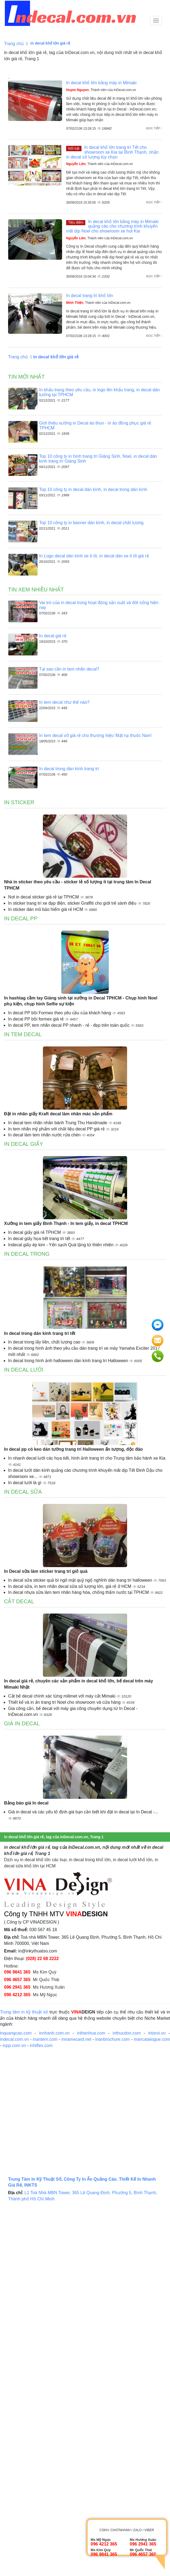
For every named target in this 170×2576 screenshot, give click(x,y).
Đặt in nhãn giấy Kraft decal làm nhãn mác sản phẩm (58, 1114)
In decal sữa (23, 1492)
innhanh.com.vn (54, 2033)
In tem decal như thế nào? (64, 702)
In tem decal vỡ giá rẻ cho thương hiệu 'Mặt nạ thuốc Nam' (95, 735)
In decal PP (21, 918)
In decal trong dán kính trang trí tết (39, 1333)
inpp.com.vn (14, 2045)
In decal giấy (23, 1144)
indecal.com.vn (14, 2039)
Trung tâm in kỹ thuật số (24, 2012)
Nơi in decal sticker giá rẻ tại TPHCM (44, 897)
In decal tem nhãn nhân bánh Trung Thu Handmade (58, 1122)
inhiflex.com (41, 2045)
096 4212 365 (17, 1994)
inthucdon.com (127, 2033)
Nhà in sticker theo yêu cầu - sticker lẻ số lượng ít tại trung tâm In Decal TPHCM (77, 885)
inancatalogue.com (152, 2039)
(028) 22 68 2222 (42, 1958)
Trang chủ (14, 43)
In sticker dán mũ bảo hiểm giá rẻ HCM (46, 909)
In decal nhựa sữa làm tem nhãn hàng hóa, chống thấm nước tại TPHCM (79, 1592)
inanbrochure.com (112, 2039)
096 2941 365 (17, 1987)
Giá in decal (22, 1723)
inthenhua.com (91, 2033)
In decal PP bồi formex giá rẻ (36, 1019)
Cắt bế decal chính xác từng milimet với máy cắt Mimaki (62, 1696)
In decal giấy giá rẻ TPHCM (35, 1232)
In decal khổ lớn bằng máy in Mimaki (101, 82)
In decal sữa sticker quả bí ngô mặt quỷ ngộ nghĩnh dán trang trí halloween (80, 1580)
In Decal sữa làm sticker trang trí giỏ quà (45, 1571)
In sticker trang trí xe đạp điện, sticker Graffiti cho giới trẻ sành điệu (73, 903)
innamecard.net (76, 2039)
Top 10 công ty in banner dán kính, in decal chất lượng (91, 522)
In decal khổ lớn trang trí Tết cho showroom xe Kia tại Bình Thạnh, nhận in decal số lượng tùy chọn (112, 152)
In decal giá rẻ (52, 636)
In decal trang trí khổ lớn (89, 295)
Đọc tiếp (154, 128)
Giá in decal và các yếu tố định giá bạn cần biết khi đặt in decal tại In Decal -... (83, 1812)
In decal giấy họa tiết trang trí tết (39, 1238)
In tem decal (23, 1034)
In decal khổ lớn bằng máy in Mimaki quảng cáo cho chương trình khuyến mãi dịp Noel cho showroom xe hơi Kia (112, 226)
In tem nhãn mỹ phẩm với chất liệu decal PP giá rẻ (57, 1129)
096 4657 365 (17, 1979)
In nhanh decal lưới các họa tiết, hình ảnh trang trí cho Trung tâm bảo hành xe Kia (86, 1458)
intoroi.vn (157, 2033)
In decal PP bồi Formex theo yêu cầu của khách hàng (60, 1013)
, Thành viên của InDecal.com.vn (101, 90)
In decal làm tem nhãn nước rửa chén (45, 1135)
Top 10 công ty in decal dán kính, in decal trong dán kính (93, 489)
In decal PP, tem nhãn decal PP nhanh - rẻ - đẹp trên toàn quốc (69, 1025)
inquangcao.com (16, 2033)
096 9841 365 (17, 1972)
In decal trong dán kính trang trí (69, 768)
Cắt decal (19, 1601)
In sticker (19, 802)
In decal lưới (23, 1370)
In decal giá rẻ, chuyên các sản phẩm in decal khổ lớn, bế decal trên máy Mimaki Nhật (78, 1684)
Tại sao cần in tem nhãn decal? (69, 669)
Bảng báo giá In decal (26, 1803)
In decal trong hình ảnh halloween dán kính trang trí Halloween (68, 1360)
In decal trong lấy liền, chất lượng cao (44, 1342)
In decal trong (27, 1254)
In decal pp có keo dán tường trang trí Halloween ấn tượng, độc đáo (73, 1449)
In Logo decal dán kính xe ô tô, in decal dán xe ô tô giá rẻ (94, 556)
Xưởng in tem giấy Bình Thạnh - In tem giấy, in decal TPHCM (66, 1223)
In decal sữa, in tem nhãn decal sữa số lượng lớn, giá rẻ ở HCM (70, 1586)
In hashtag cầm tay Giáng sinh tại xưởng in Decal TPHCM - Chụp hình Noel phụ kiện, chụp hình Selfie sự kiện (80, 1001)
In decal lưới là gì (25, 1482)
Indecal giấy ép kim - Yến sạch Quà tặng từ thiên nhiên (61, 1244)
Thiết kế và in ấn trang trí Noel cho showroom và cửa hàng (65, 1702)
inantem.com (45, 2039)
